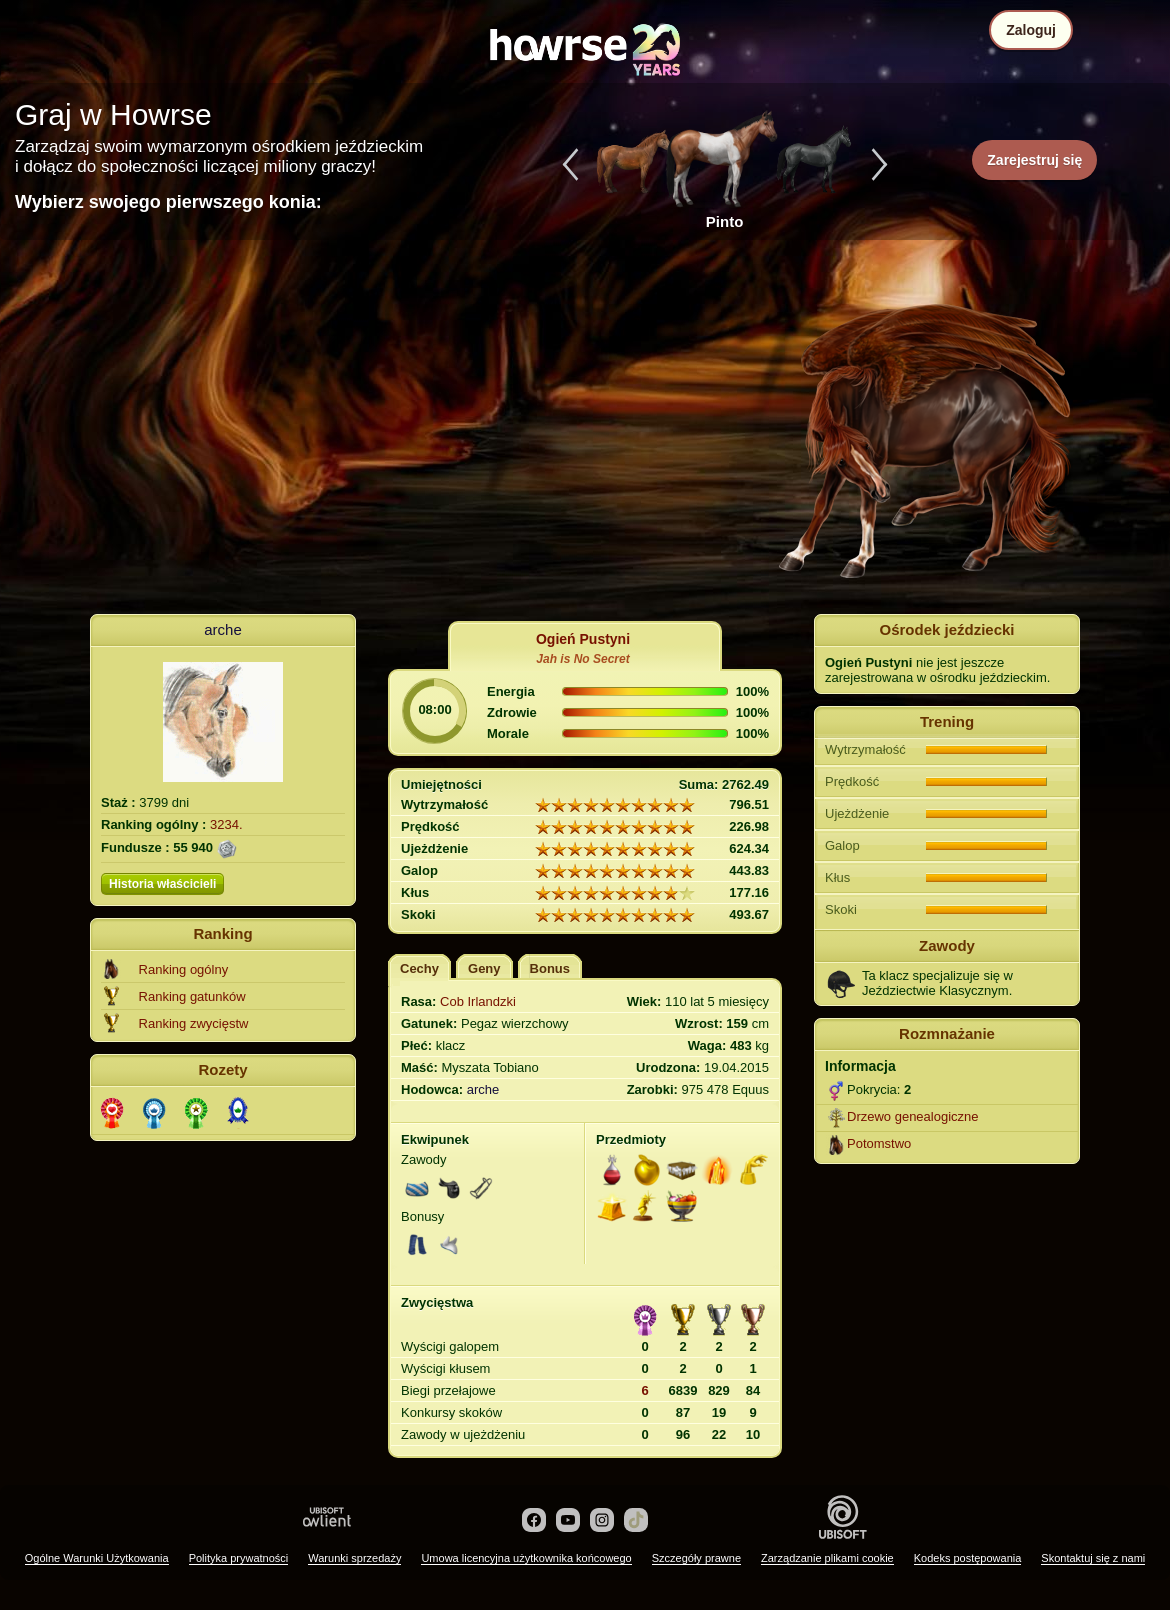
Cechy (419, 968)
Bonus (550, 968)
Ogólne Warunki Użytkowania (97, 1558)
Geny (484, 968)
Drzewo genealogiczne (913, 1116)
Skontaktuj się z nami (1093, 1558)
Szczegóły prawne (696, 1558)
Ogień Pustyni (583, 639)
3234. (226, 824)
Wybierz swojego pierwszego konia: (168, 202)
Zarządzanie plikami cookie (827, 1558)
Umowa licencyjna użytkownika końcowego (526, 1558)
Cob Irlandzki (478, 1001)
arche (223, 629)
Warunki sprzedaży (354, 1558)
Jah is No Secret (582, 659)
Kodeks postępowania (968, 1558)
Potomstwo (879, 1143)
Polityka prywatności (239, 1558)
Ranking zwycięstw (194, 1023)
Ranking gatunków (192, 996)
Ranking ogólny (184, 969)
